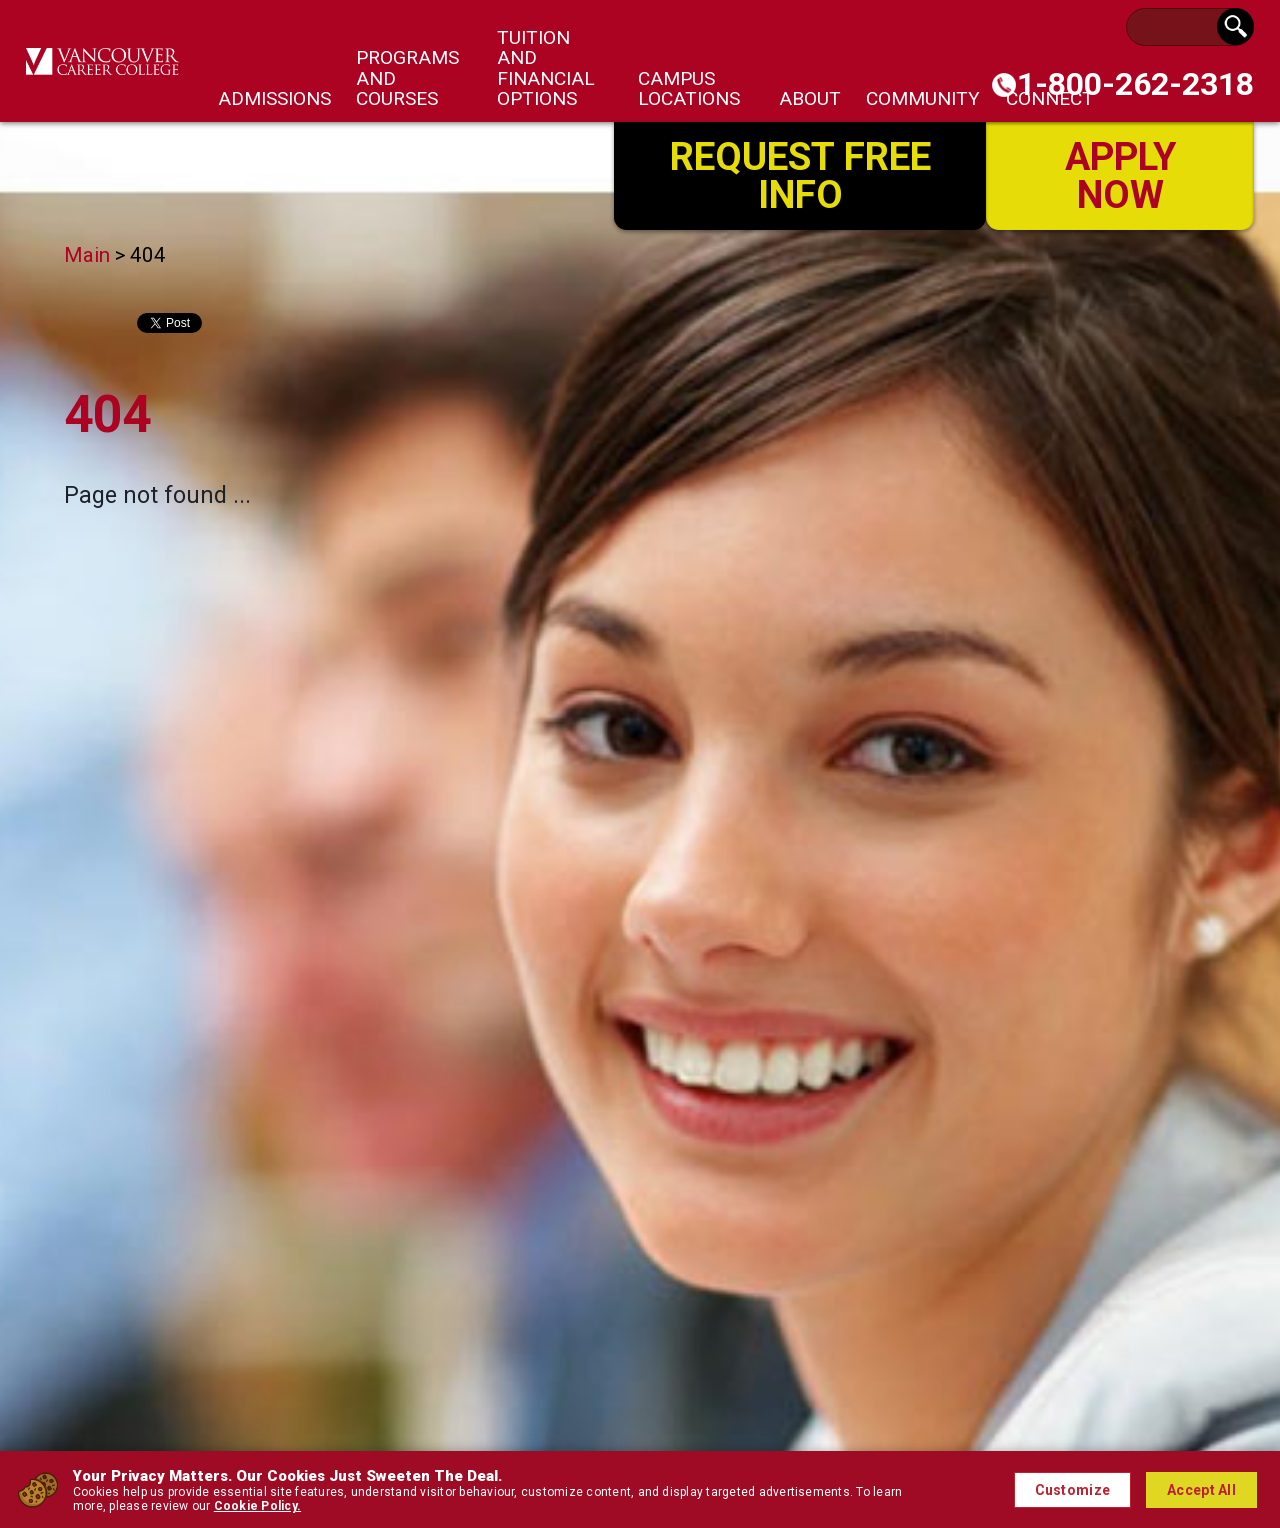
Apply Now (1120, 174)
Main (87, 255)
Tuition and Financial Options (546, 68)
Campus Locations (689, 88)
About (810, 98)
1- (1135, 84)
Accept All (1201, 1490)
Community (923, 98)
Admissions (274, 98)
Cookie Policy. (257, 1506)
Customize (1073, 1490)
